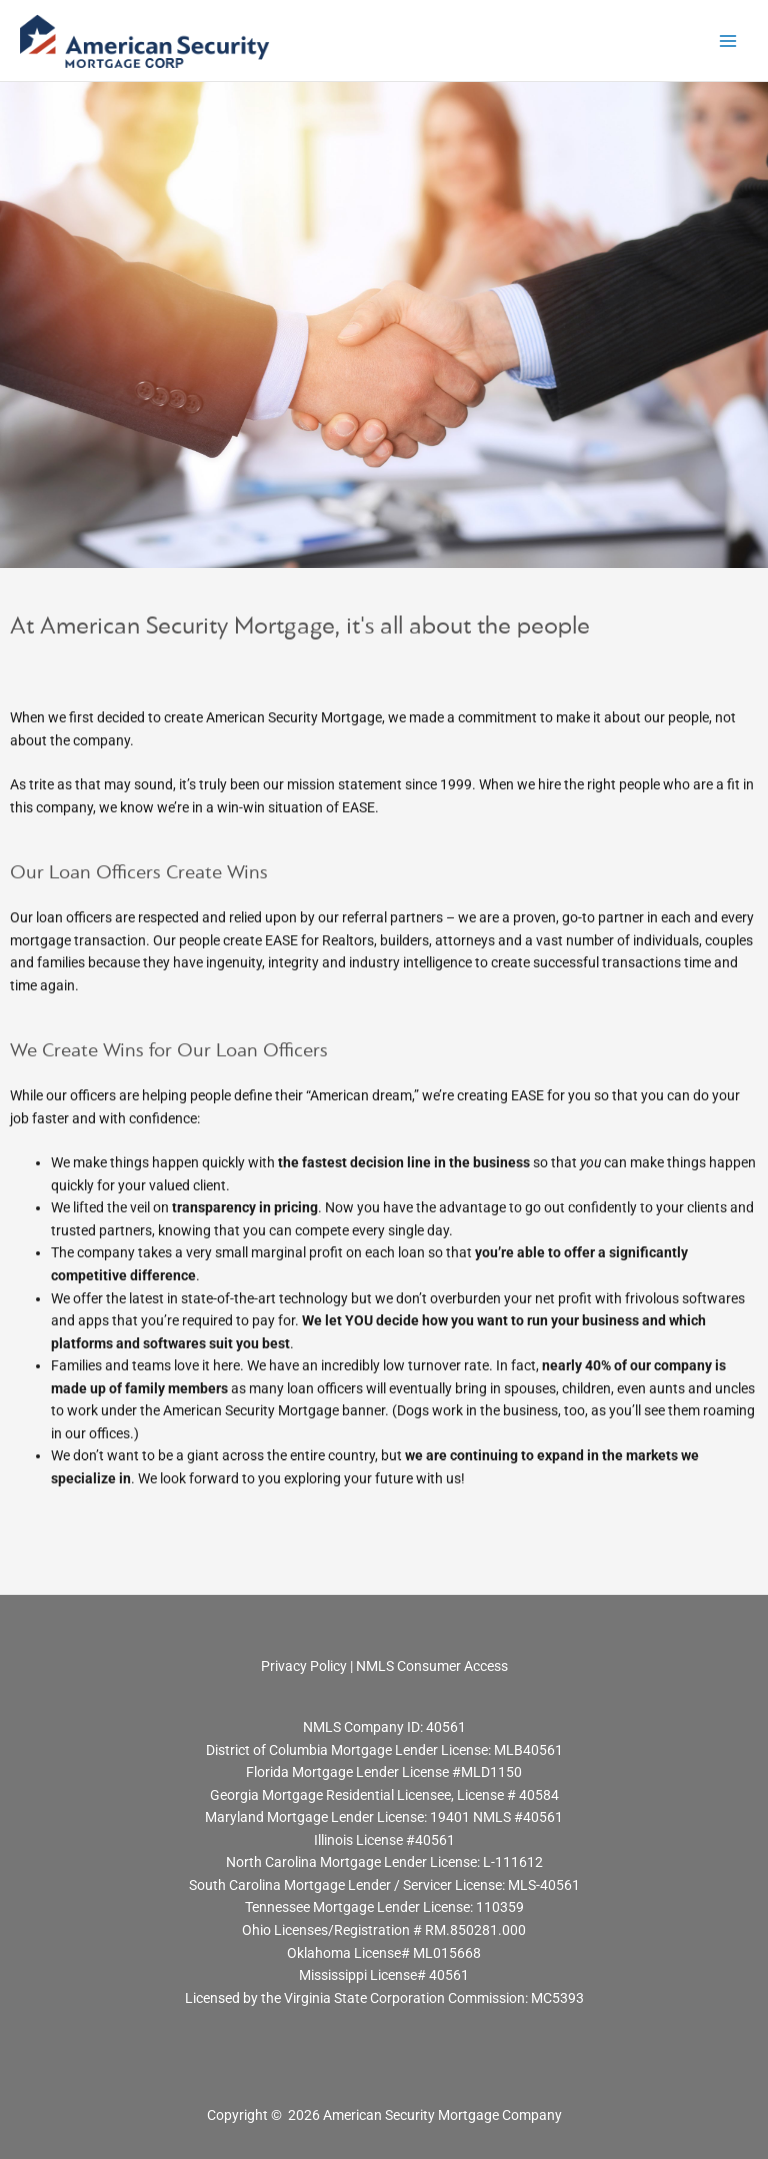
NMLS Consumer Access (432, 1666)
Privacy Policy (305, 1666)
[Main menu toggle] (728, 40)
